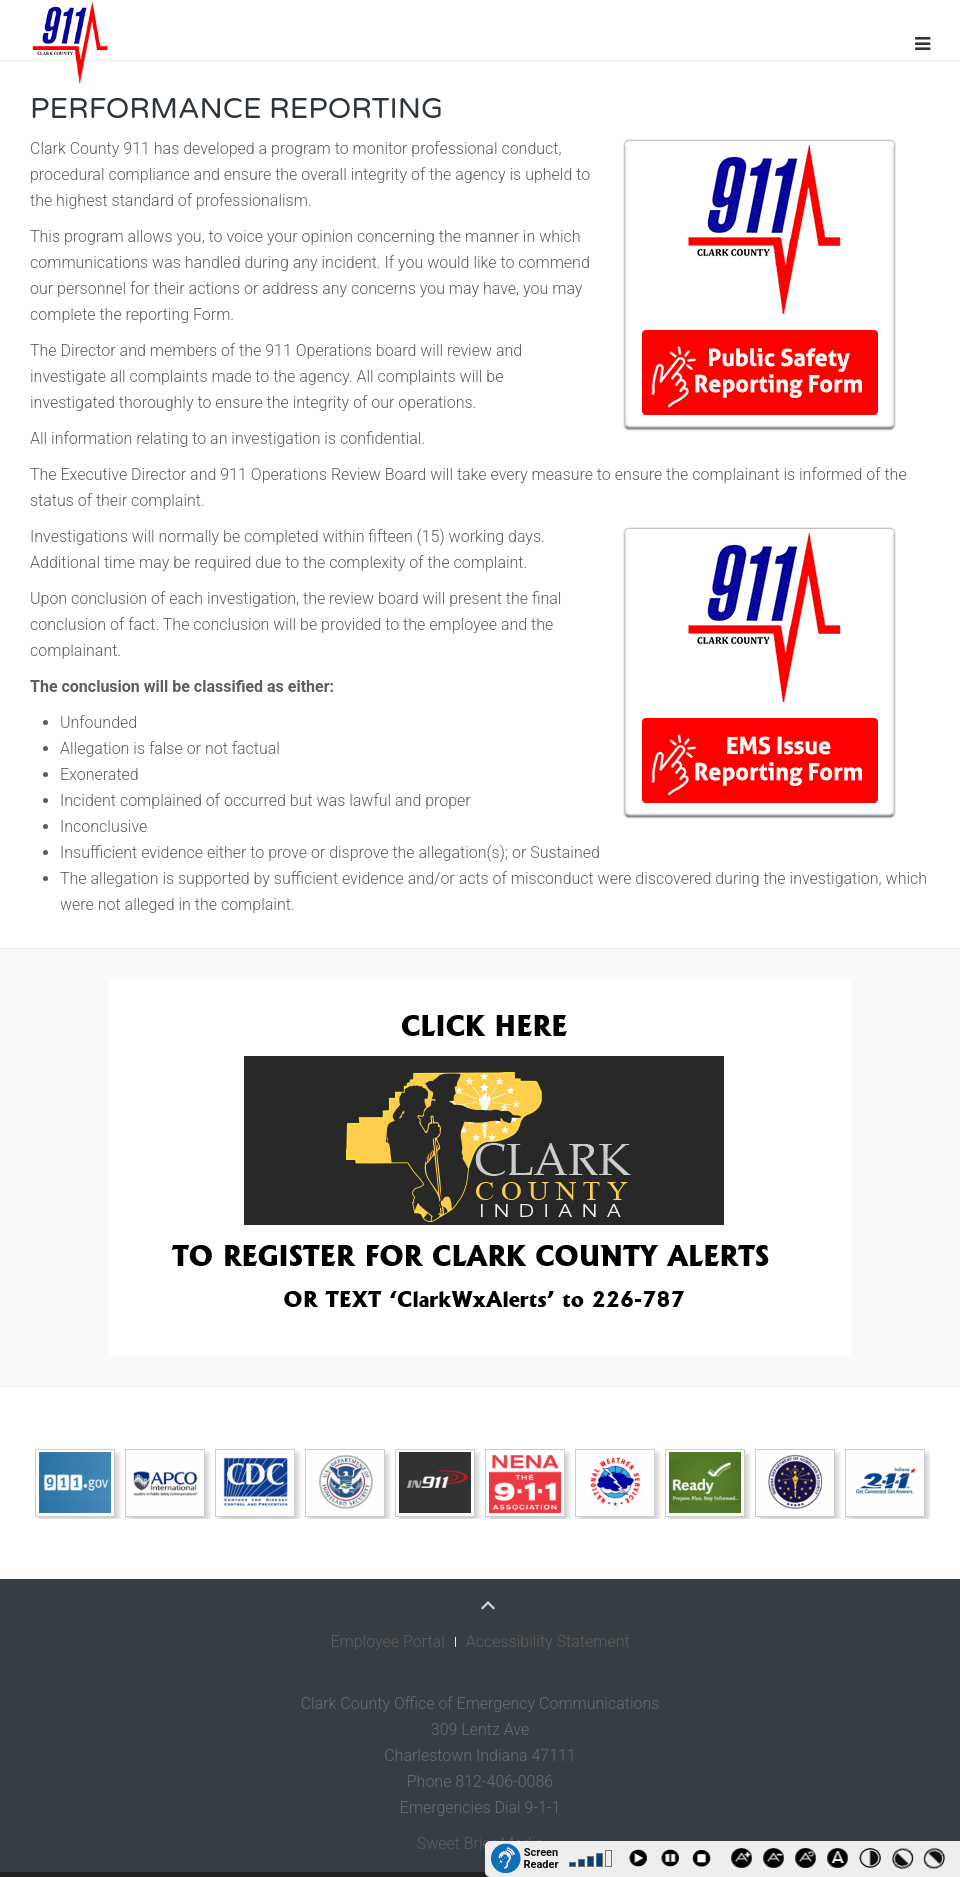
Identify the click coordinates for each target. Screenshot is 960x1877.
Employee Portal (387, 1641)
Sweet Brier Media (480, 1843)
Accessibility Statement (548, 1641)
